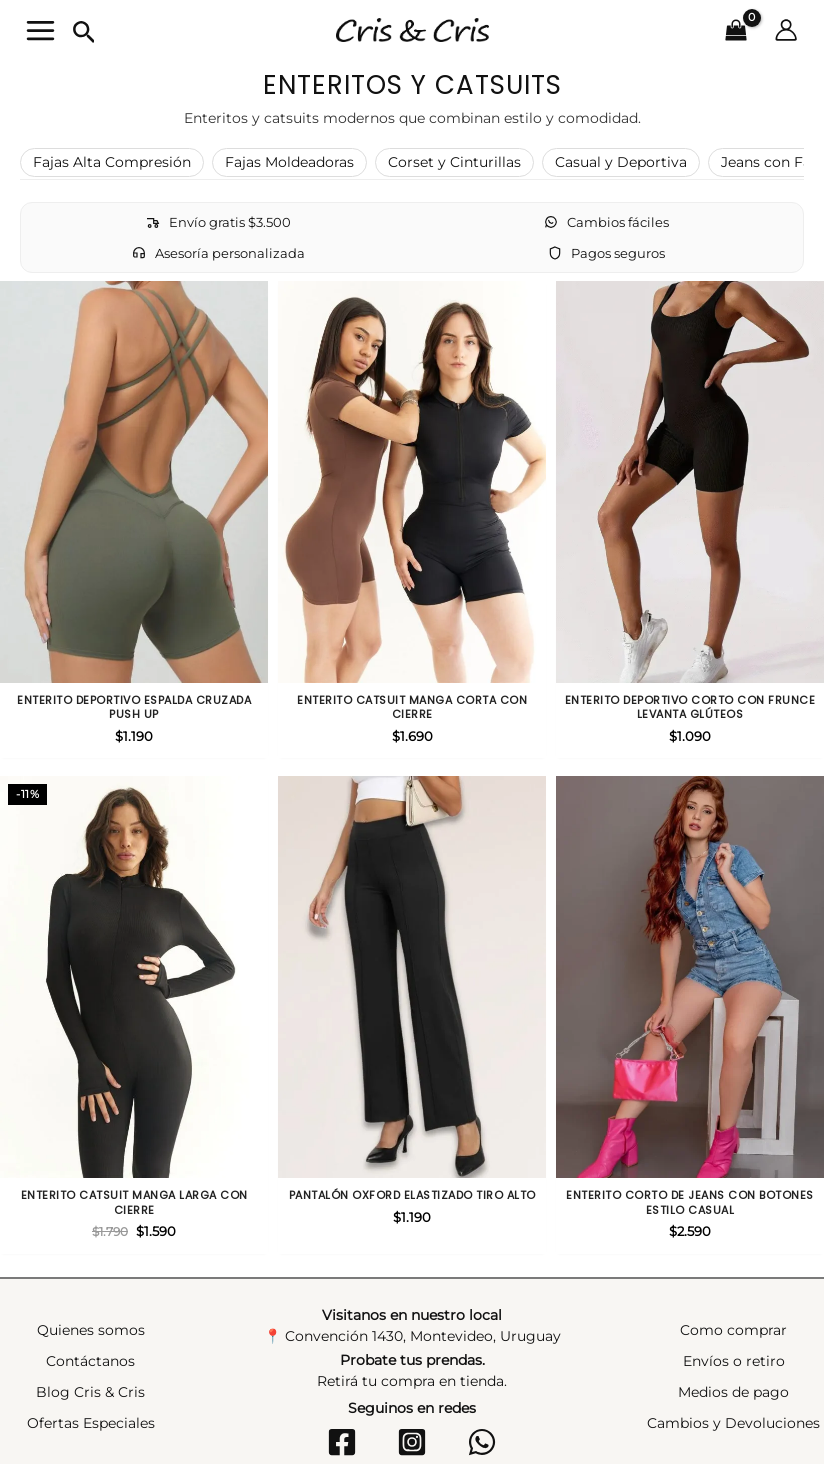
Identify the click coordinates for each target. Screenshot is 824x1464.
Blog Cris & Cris (90, 1319)
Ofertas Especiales (91, 1350)
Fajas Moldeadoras (289, 154)
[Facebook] (350, 1369)
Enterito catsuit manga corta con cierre (412, 655)
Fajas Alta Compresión (112, 154)
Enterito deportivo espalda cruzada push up (134, 655)
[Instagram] (412, 1369)
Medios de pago (733, 1319)
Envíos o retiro (734, 1288)
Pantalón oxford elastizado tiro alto (412, 1111)
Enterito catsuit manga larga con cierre (134, 1118)
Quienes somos (91, 1257)
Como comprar (733, 1257)
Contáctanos (90, 1288)
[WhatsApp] (474, 1369)
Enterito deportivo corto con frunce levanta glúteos (690, 655)
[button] (70, 29)
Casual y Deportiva (621, 154)
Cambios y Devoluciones (733, 1350)
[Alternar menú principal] (26, 26)
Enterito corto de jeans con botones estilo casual (690, 1118)
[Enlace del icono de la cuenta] (800, 26)
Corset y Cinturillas (454, 154)
